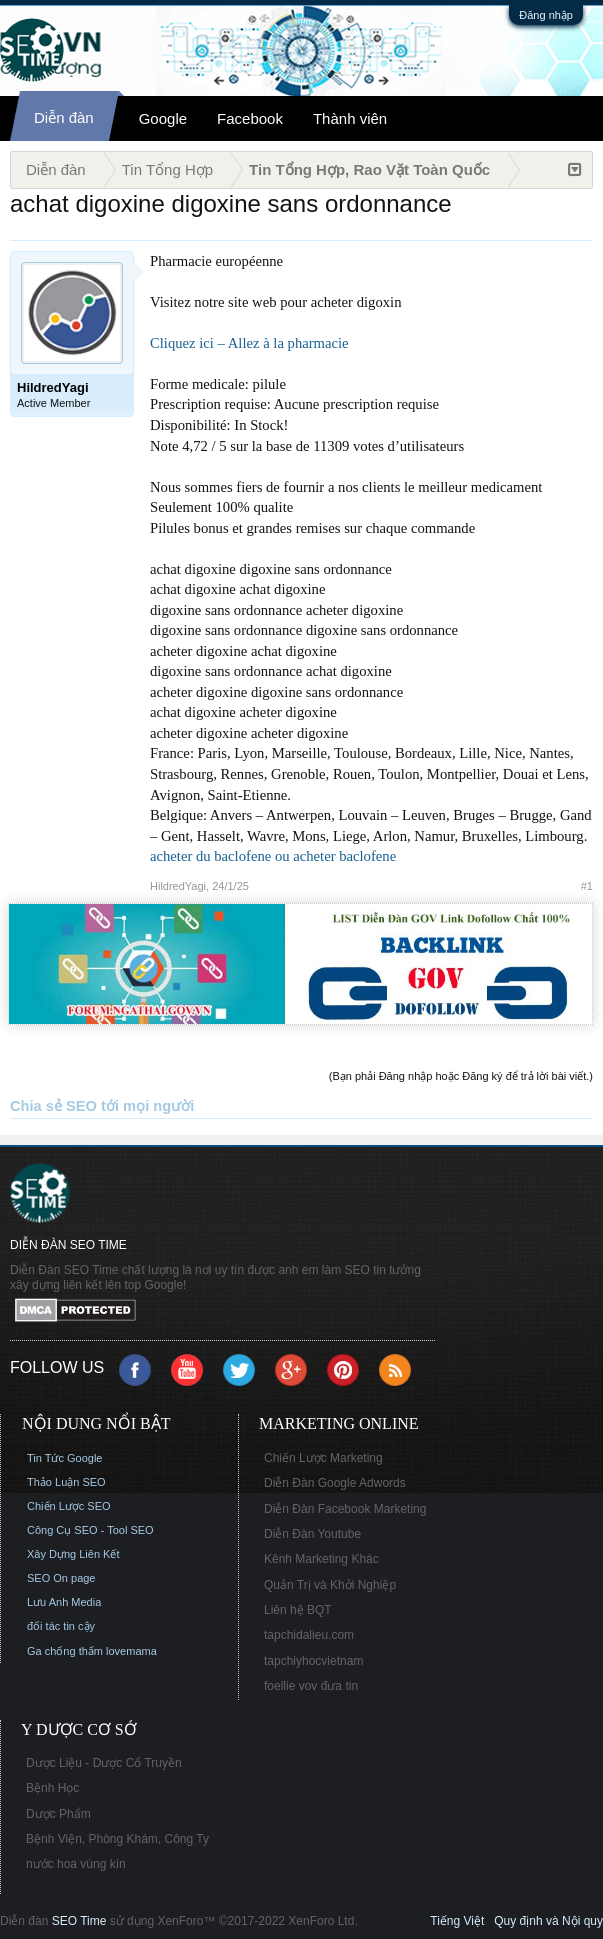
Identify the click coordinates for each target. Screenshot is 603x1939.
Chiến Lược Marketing (323, 1458)
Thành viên (350, 118)
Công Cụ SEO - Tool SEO (90, 1530)
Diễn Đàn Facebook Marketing (345, 1509)
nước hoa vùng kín (76, 1864)
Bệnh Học (52, 1788)
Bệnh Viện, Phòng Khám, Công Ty (117, 1839)
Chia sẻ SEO (53, 1106)
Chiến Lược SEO (69, 1506)
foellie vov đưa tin (311, 1686)
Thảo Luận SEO (66, 1482)
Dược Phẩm (58, 1814)
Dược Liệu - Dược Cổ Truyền (104, 1763)
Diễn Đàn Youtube (312, 1534)
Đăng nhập (546, 15)
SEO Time (79, 1921)
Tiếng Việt (457, 1921)
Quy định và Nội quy (548, 1921)
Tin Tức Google (64, 1458)
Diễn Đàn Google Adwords (335, 1483)
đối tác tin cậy (61, 1626)
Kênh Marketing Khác (321, 1559)
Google (163, 118)
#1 (587, 886)
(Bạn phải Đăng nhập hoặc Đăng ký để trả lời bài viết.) (461, 1076)
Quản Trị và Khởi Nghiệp (330, 1585)
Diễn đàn (64, 117)
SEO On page (61, 1578)
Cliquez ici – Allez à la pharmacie (249, 343)
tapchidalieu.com (309, 1635)
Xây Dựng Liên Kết (73, 1554)
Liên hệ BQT (298, 1610)
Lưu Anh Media (64, 1602)
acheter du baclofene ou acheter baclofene (273, 856)
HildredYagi (178, 886)
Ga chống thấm (65, 1651)
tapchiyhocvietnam (313, 1661)
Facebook (250, 118)
